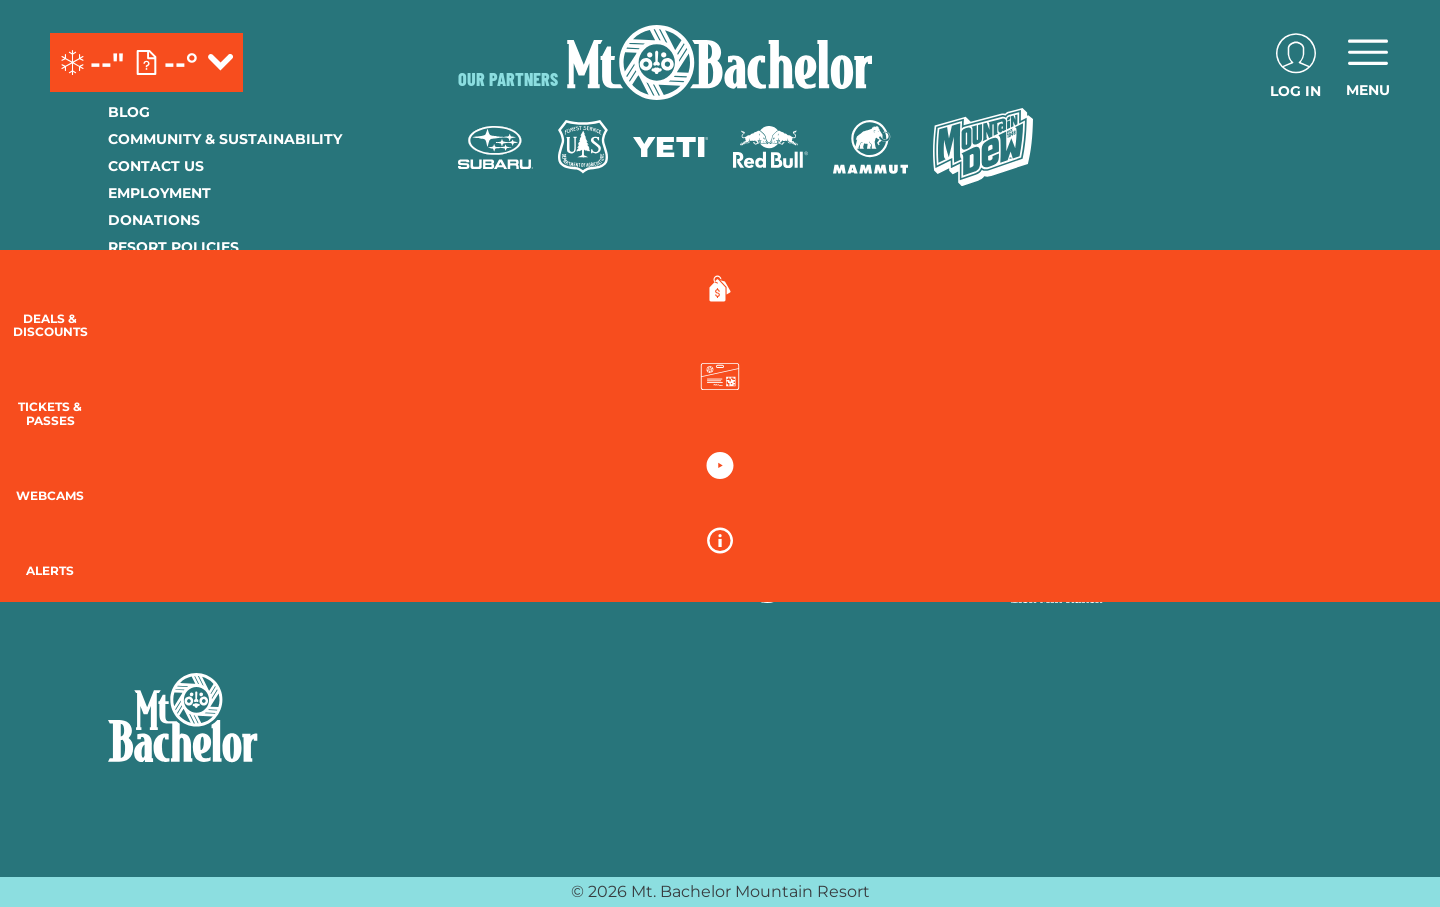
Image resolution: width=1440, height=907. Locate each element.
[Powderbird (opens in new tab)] (1184, 527)
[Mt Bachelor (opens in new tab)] (917, 526)
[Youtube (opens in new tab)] (238, 530)
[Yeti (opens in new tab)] (670, 147)
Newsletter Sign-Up (190, 355)
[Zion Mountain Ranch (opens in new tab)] (1056, 583)
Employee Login (173, 301)
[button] (1390, 406)
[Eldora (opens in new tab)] (826, 527)
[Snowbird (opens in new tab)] (1007, 526)
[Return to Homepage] (719, 62)
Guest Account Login (197, 382)
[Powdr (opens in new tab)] (504, 526)
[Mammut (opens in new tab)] (870, 147)
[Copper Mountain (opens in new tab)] (721, 527)
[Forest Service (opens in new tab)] (583, 146)
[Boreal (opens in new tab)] (615, 526)
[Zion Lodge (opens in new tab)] (941, 583)
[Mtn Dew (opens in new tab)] (983, 147)
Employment (159, 193)
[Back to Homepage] (258, 720)
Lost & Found (163, 409)
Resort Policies (173, 247)
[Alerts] (1390, 580)
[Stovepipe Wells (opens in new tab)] (810, 583)
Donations (154, 220)
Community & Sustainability (225, 139)
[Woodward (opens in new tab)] (516, 583)
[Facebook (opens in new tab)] (128, 530)
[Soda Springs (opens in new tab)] (1086, 526)
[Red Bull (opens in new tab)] (770, 147)
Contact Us (156, 166)
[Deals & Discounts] (1390, 310)
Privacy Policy (169, 274)
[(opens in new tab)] (1295, 62)
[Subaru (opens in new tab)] (495, 147)
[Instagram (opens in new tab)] (183, 530)
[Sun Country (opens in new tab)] (661, 583)
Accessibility (163, 328)
